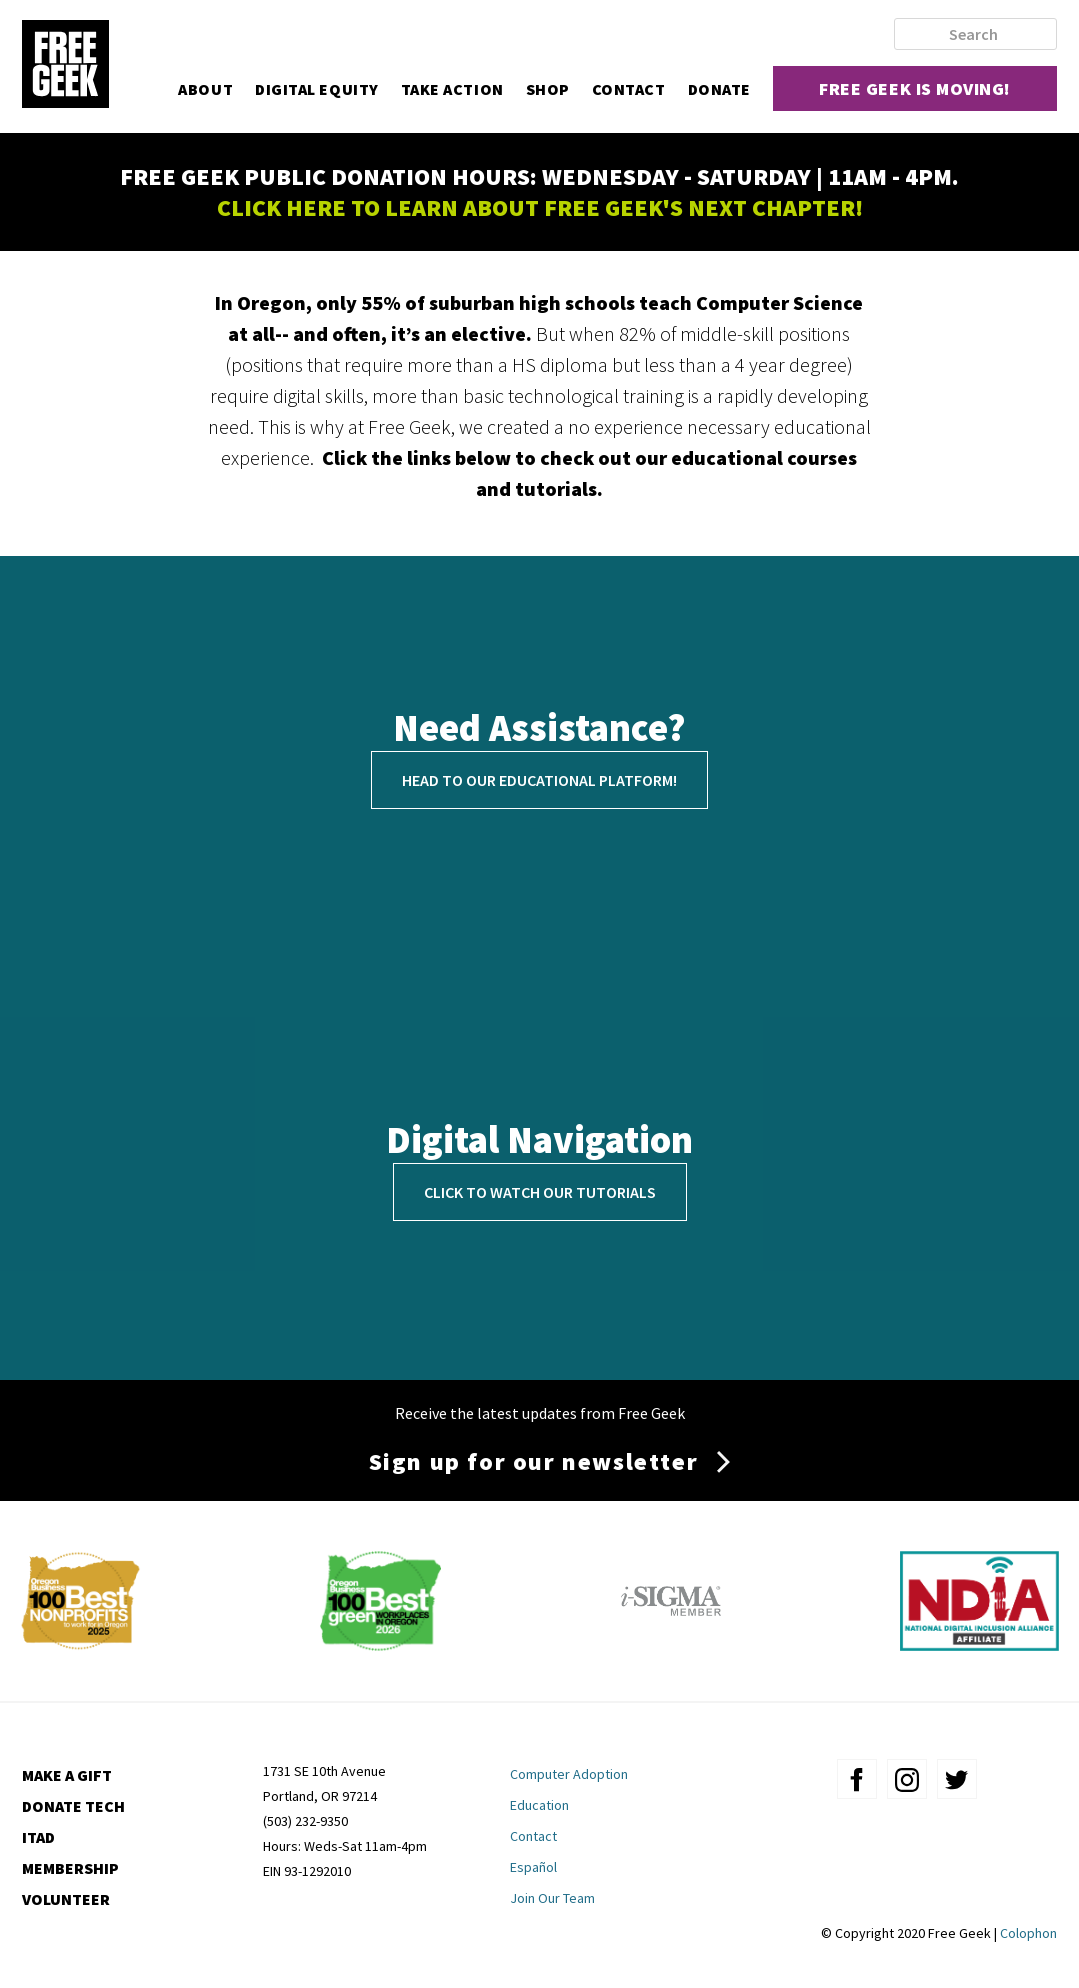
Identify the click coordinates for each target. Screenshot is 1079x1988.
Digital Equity (317, 89)
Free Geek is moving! (915, 88)
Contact (629, 89)
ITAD (38, 1837)
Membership (70, 1868)
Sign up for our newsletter (534, 1461)
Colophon (1028, 1933)
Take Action (452, 89)
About (205, 89)
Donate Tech (73, 1806)
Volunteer (66, 1899)
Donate (719, 89)
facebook (857, 1779)
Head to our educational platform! (539, 780)
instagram (907, 1779)
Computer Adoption (569, 1774)
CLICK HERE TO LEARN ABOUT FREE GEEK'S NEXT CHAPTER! (540, 207)
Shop (548, 89)
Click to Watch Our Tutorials (540, 1192)
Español (533, 1867)
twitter (957, 1779)
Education (539, 1805)
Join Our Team (552, 1898)
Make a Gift (67, 1775)
